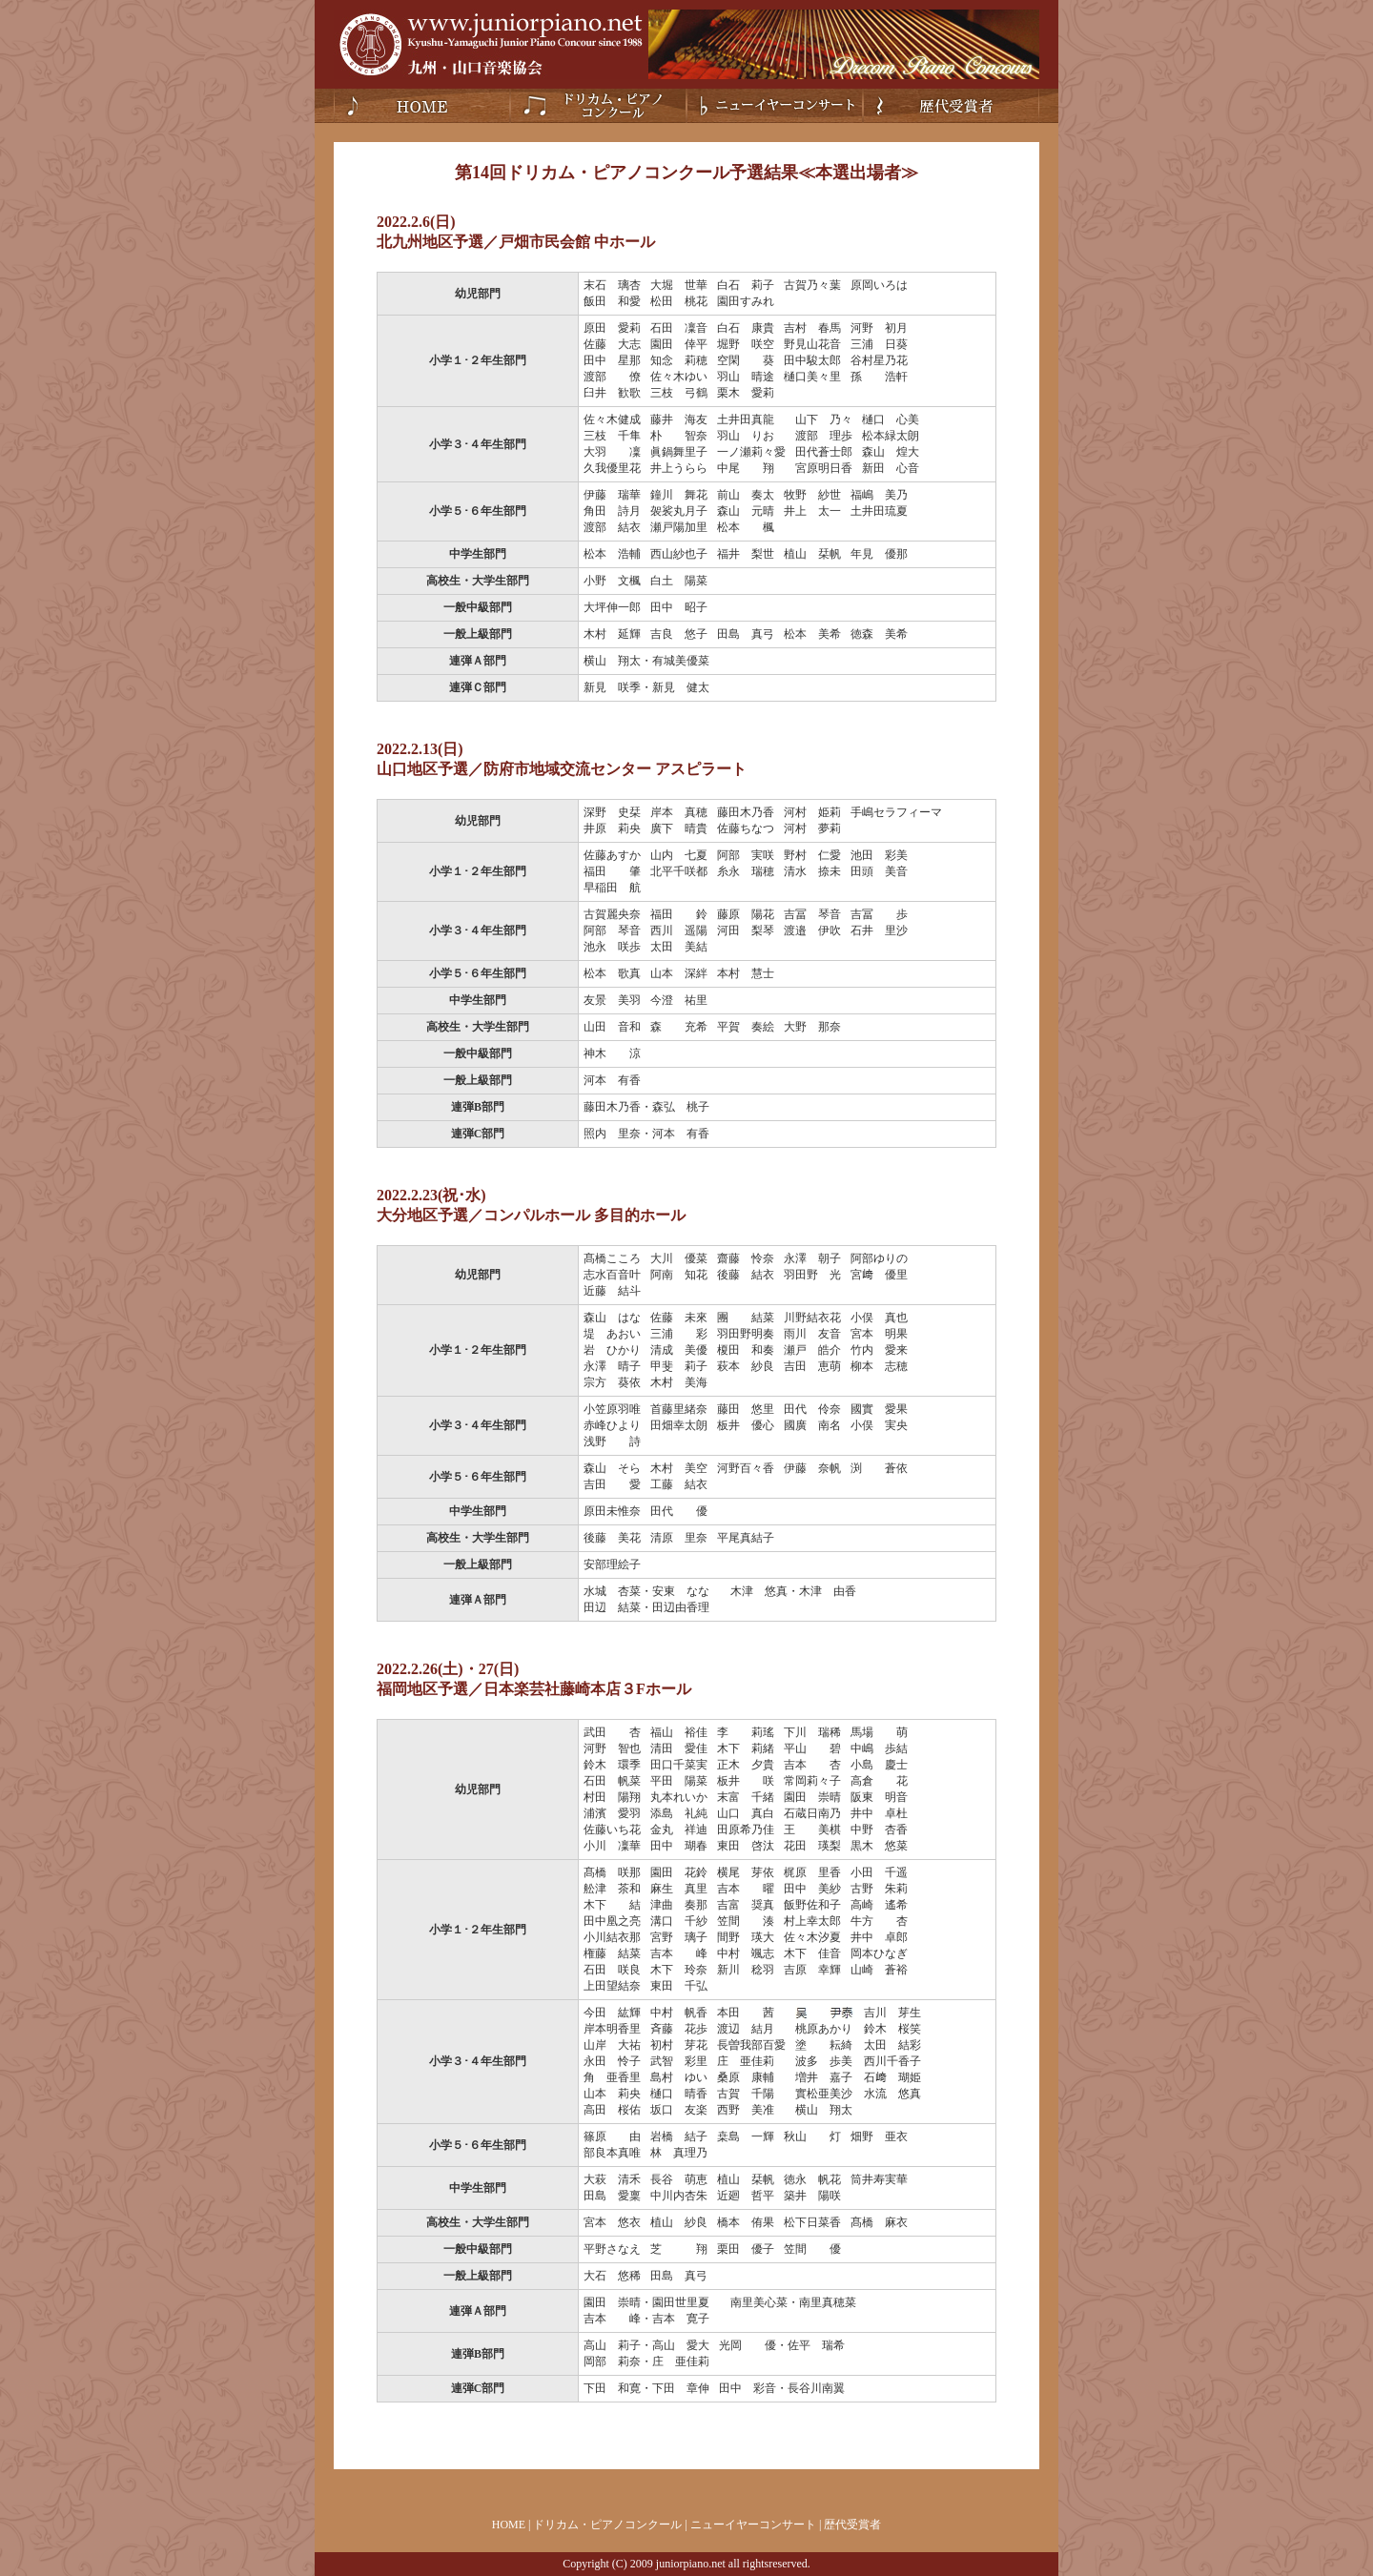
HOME (508, 2524)
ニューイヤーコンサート (774, 106)
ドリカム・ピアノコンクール (598, 106)
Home (422, 106)
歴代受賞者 (951, 106)
